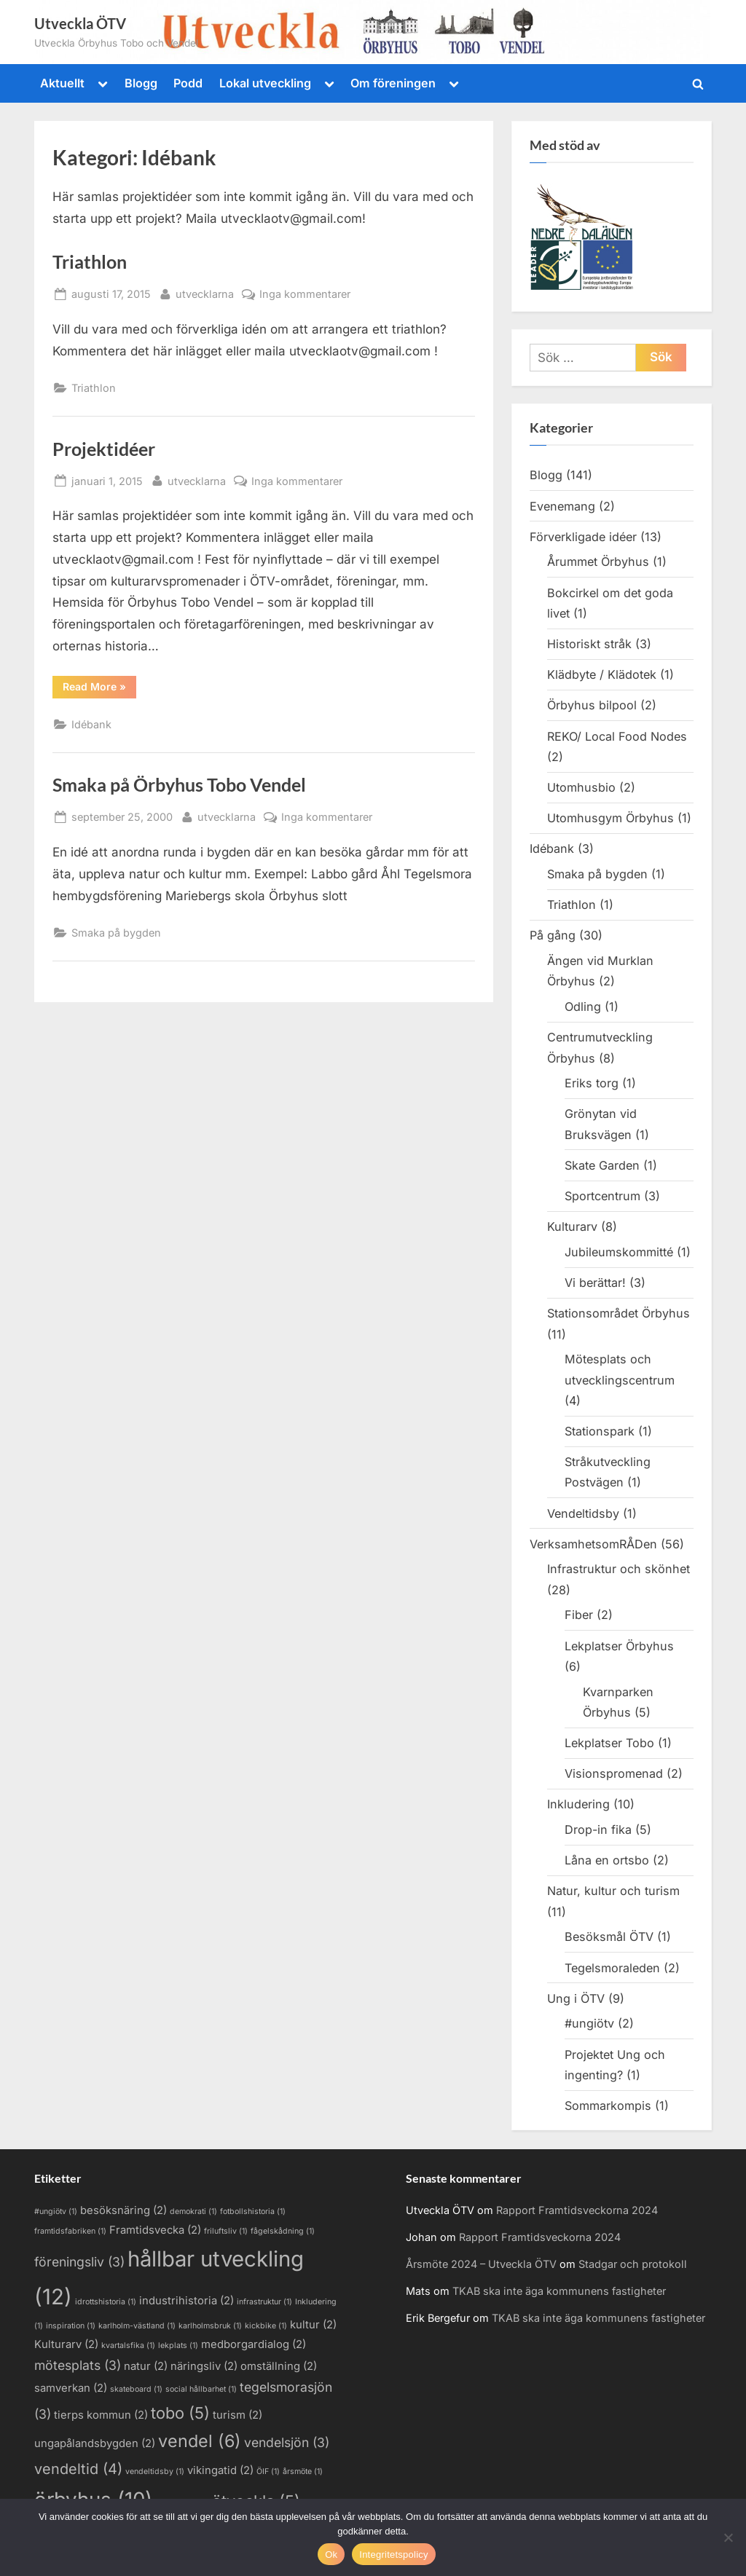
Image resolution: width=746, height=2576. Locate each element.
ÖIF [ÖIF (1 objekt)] (268, 2471)
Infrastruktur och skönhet (618, 1568)
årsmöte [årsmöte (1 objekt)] (303, 2471)
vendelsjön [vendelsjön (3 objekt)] (286, 2442)
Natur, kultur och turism (613, 1890)
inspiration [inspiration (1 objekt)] (70, 2326)
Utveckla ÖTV (80, 23)
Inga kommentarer (304, 294)
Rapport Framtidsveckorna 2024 (577, 2210)
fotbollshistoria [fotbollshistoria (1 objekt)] (253, 2211)
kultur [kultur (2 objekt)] (313, 2324)
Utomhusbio (581, 787)
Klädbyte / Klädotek (601, 674)
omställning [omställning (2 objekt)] (278, 2366)
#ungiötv (589, 2023)
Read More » (99, 686)
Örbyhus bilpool (592, 705)
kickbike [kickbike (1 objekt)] (266, 2326)
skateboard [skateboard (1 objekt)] (136, 2389)
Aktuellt (62, 83)
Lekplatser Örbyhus (619, 1646)
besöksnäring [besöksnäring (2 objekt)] (123, 2210)
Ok (331, 2554)
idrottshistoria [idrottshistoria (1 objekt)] (105, 2302)
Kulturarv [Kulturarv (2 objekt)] (66, 2344)
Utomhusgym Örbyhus (610, 818)
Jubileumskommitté (619, 1252)
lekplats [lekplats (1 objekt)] (178, 2345)
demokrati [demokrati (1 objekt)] (193, 2211)
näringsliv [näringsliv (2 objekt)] (203, 2366)
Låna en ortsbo (607, 1860)
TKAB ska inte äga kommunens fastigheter (559, 2291)
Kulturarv (572, 1226)
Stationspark (600, 1431)
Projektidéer (103, 449)
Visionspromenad (614, 1773)
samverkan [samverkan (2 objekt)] (70, 2388)
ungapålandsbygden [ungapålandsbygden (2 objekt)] (94, 2443)
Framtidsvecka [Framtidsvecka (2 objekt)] (155, 2230)
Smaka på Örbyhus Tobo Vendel (179, 784)
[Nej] (728, 2537)
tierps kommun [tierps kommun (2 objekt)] (101, 2415)
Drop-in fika (598, 1829)
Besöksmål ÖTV (609, 1936)
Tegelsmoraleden (612, 1968)
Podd (188, 83)
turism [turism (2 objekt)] (237, 2415)
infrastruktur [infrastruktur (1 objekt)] (264, 2302)
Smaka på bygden (116, 932)
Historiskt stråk (589, 644)
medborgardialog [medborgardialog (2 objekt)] (253, 2344)
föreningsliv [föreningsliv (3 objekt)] (79, 2261)
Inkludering (578, 1804)
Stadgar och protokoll (632, 2264)
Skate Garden (602, 1165)
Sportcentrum (602, 1196)
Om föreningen (393, 83)
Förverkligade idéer (583, 536)
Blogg (141, 83)
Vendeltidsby (583, 1513)
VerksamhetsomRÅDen (593, 1544)
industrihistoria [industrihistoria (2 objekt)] (186, 2300)
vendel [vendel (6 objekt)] (199, 2440)
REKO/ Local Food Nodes (617, 736)
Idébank (91, 724)
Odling (583, 1006)
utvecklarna (205, 292)
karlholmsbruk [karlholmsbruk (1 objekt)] (210, 2326)
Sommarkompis (608, 2105)
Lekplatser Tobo (609, 1743)
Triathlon (89, 261)
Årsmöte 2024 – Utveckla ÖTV (481, 2264)
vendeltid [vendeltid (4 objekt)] (78, 2469)
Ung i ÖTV (576, 1998)
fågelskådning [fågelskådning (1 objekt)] (283, 2231)
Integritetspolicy (393, 2554)
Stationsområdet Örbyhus (618, 1313)
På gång (553, 935)
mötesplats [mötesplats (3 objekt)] (77, 2365)
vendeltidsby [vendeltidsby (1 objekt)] (154, 2471)
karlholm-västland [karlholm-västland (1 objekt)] (137, 2326)
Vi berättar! (595, 1282)
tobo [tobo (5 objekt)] (180, 2412)
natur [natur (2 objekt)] (146, 2366)
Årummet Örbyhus (598, 561)
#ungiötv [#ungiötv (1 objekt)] (55, 2211)
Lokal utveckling (265, 83)
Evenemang (562, 506)
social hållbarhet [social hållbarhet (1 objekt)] (201, 2389)
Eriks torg (592, 1083)
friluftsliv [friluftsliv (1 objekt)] (226, 2231)
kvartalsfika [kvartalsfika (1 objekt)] (128, 2345)
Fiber (579, 1614)
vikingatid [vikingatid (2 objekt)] (220, 2470)
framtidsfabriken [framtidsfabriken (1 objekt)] (70, 2231)
